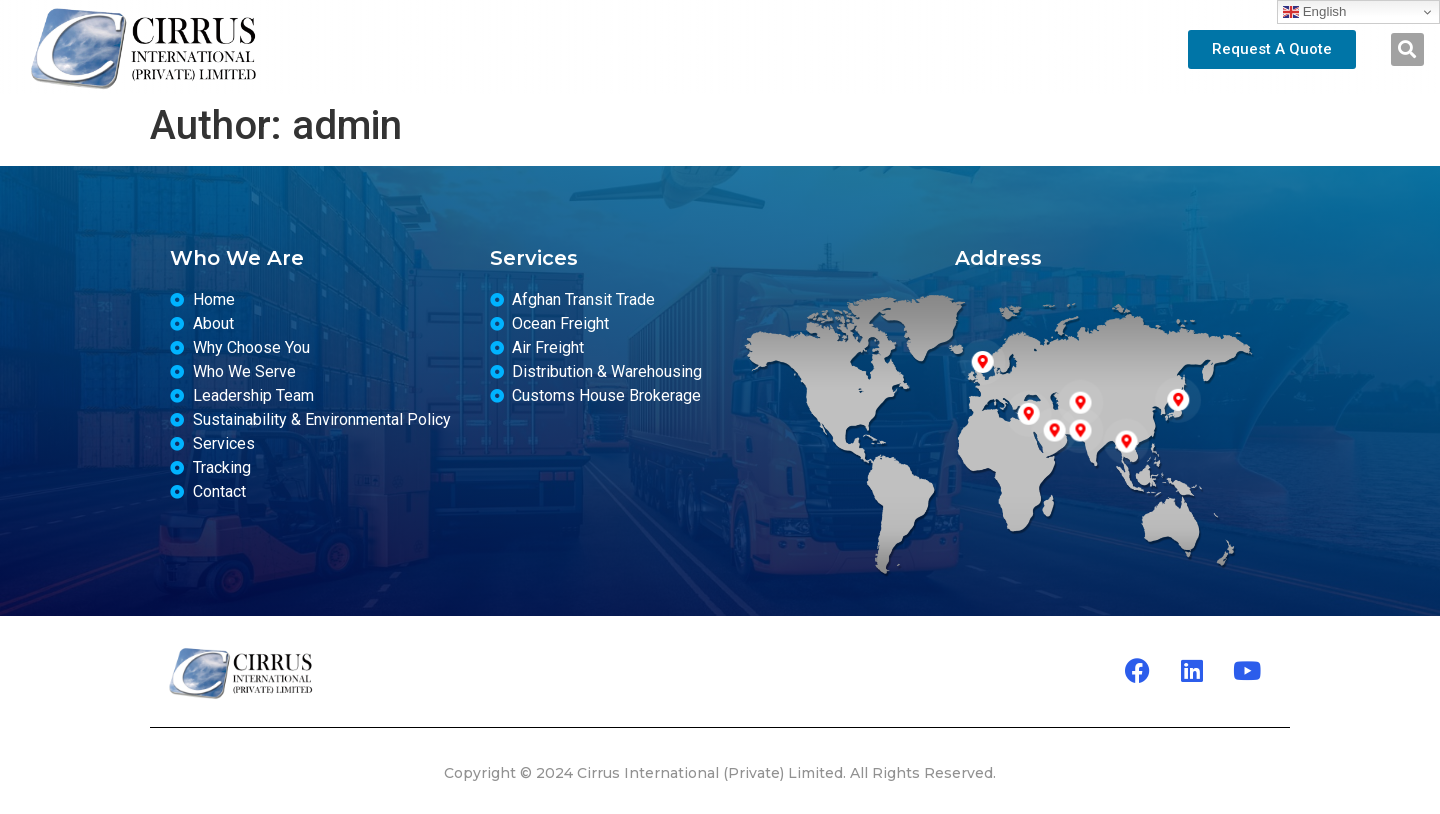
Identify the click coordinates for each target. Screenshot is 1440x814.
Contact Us (1033, 48)
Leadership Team (654, 48)
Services (802, 49)
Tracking (918, 48)
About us (505, 49)
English (1314, 12)
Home (399, 48)
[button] (1407, 49)
